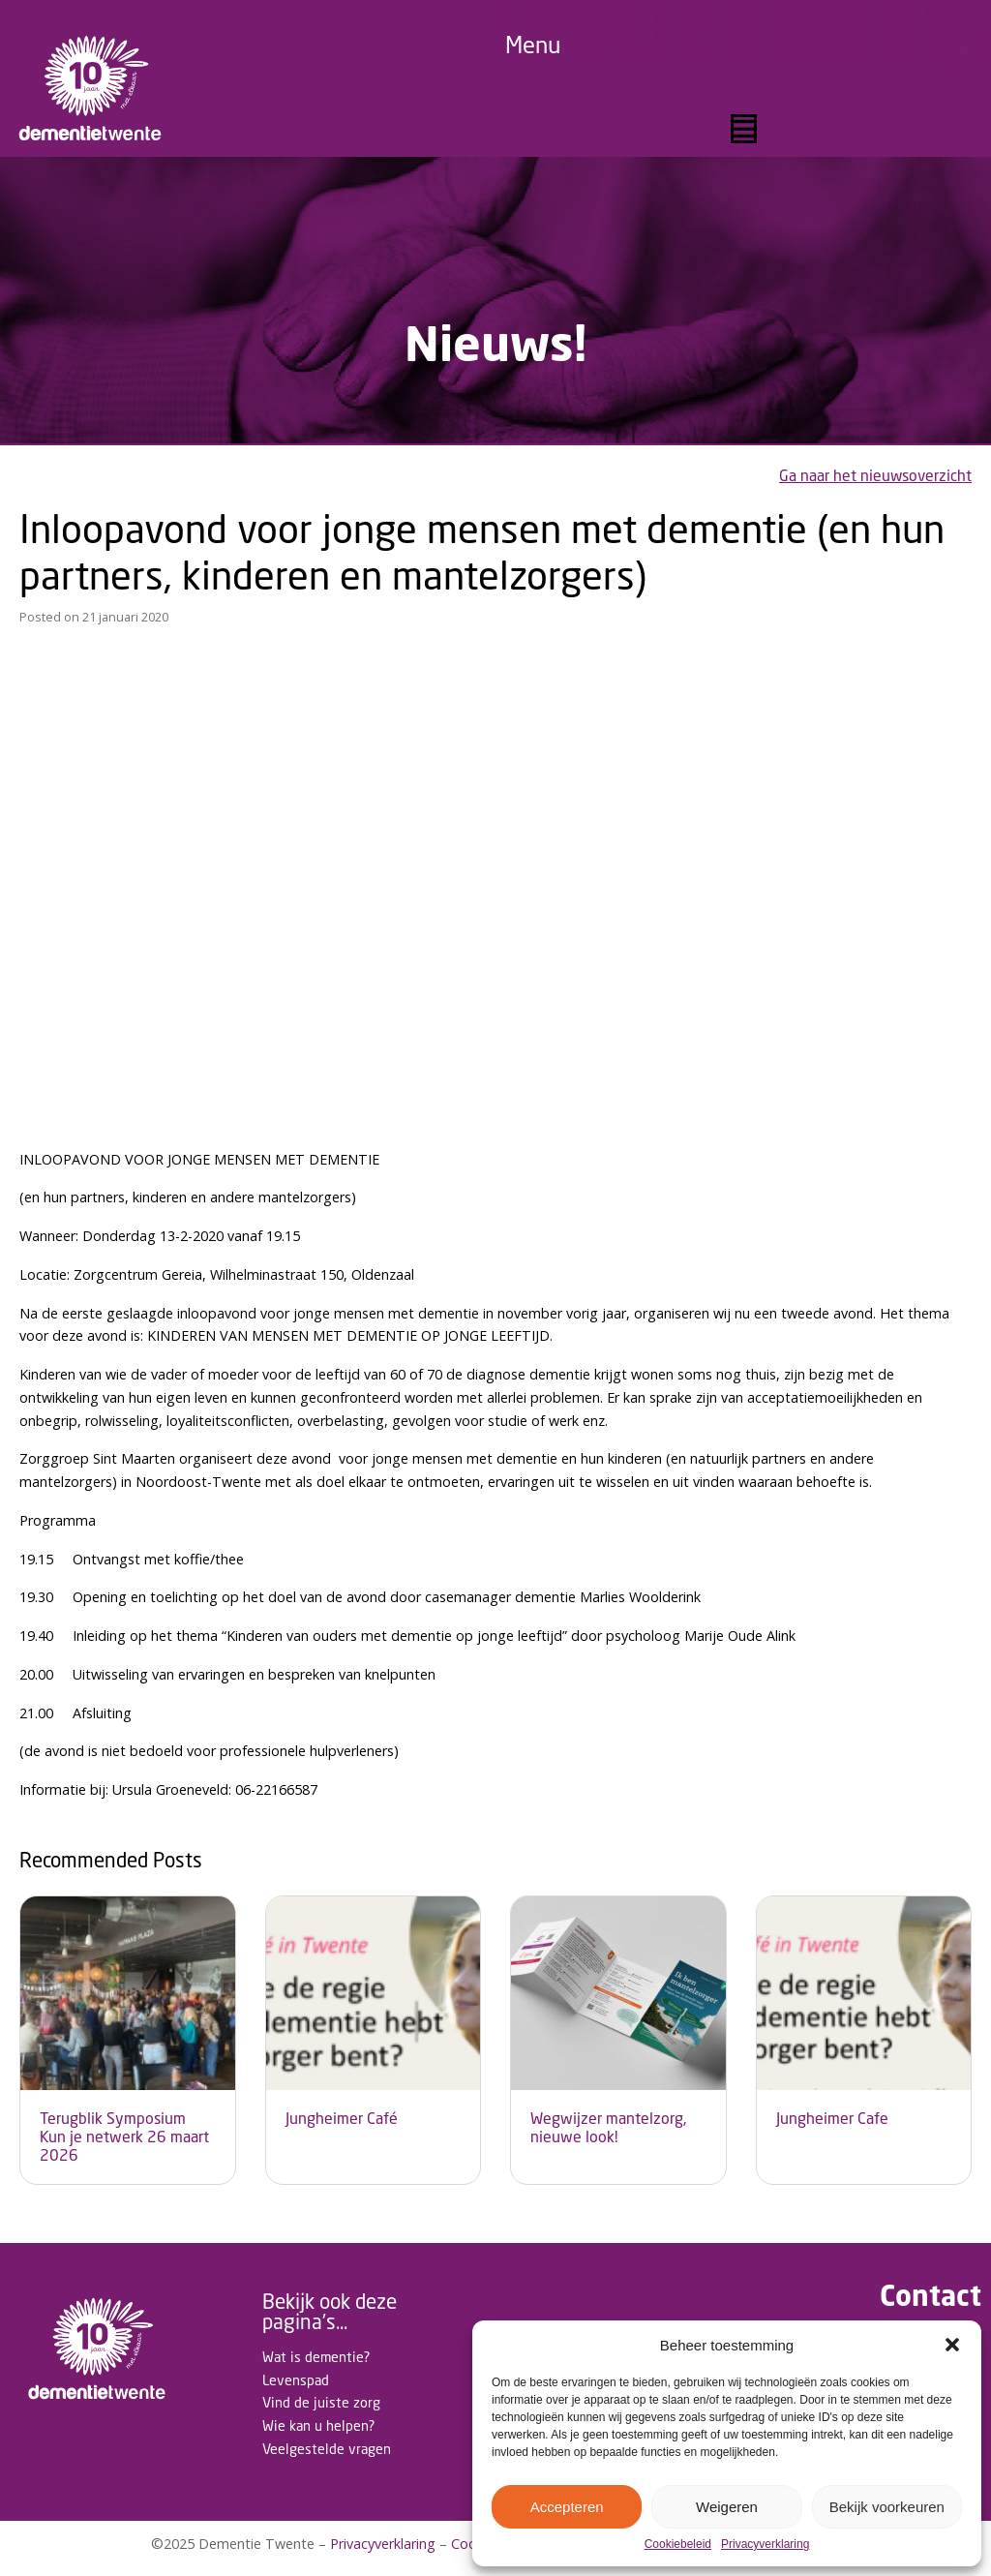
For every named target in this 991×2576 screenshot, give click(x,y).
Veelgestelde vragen (326, 2449)
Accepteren (567, 2507)
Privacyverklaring (765, 2544)
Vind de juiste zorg (321, 2402)
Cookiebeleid (678, 2544)
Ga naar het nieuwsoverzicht (875, 476)
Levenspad (295, 2380)
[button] (952, 2344)
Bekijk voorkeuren (887, 2507)
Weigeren (727, 2507)
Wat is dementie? (316, 2357)
